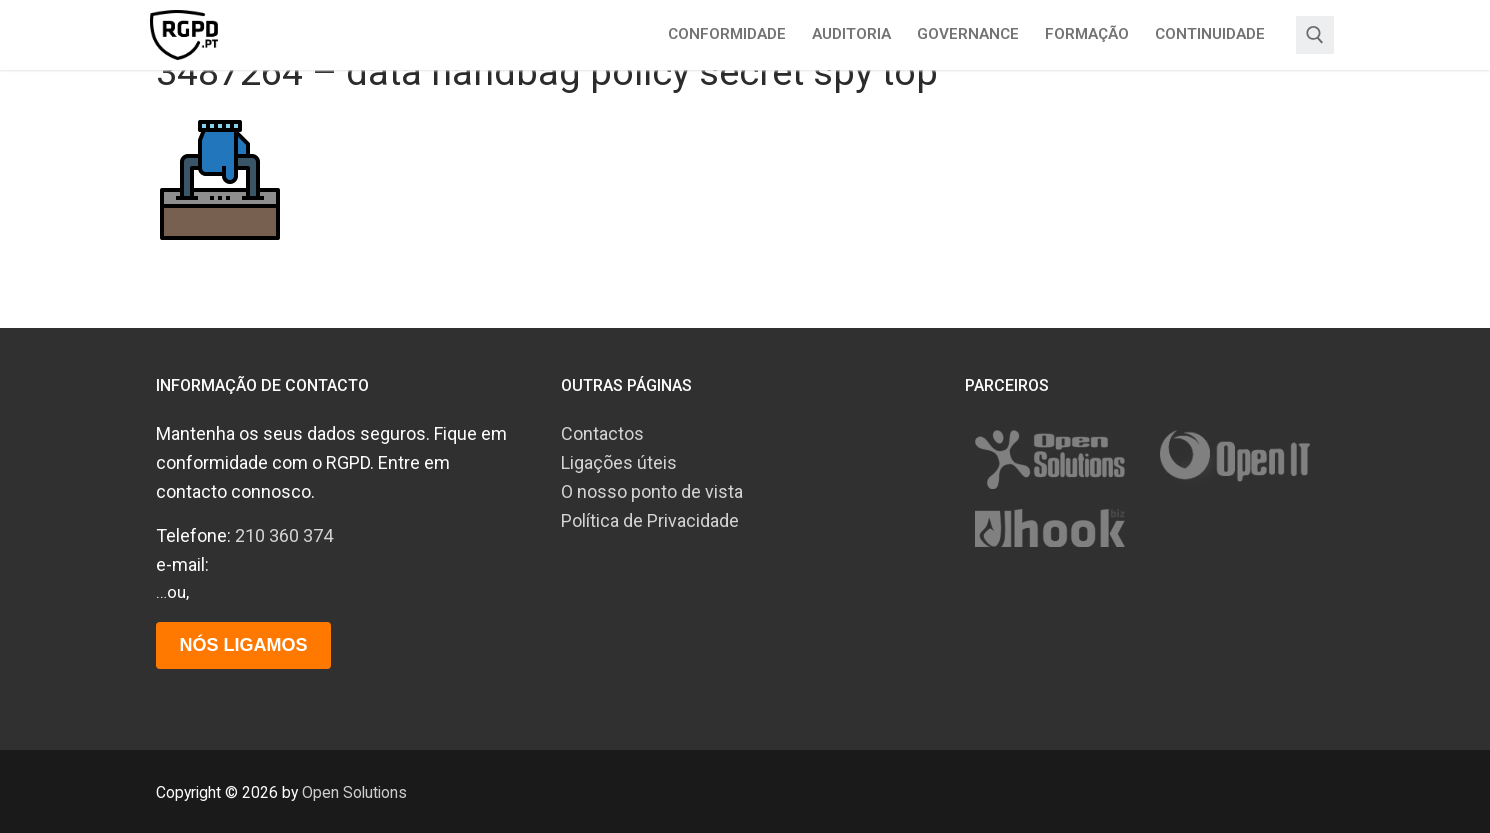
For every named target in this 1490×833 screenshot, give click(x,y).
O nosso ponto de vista (652, 491)
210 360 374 (284, 535)
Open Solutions (354, 792)
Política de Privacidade (650, 520)
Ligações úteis (619, 462)
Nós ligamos (243, 645)
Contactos (602, 433)
